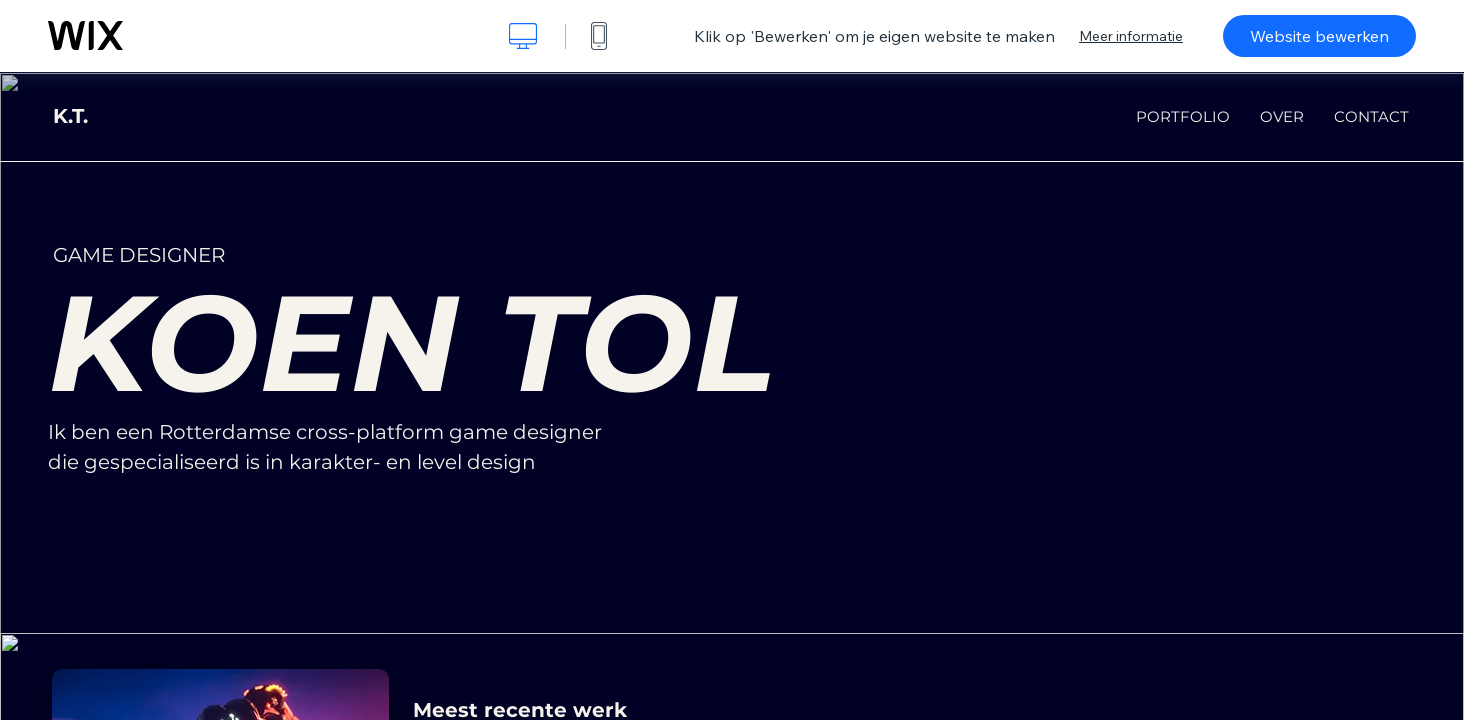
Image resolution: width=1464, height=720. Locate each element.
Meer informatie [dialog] (1131, 36)
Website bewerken (1319, 36)
